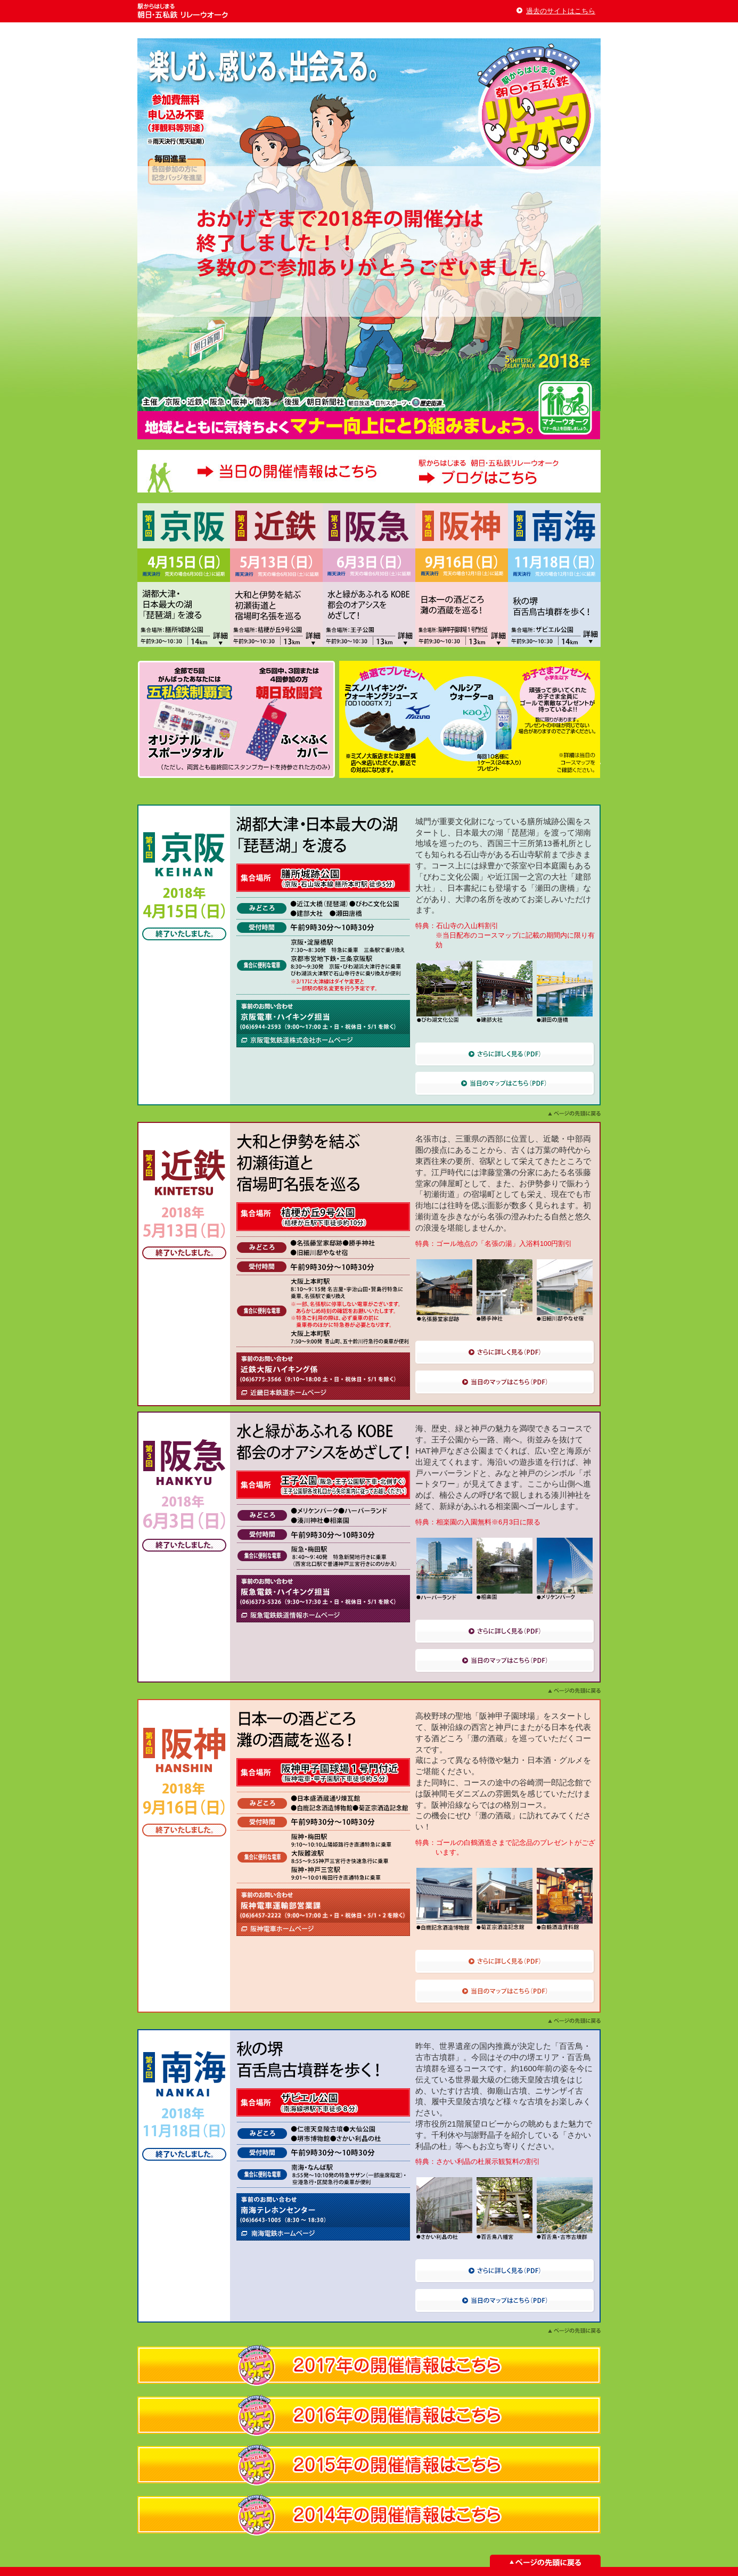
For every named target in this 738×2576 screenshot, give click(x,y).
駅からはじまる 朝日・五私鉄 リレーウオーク (183, 11)
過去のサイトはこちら (560, 11)
